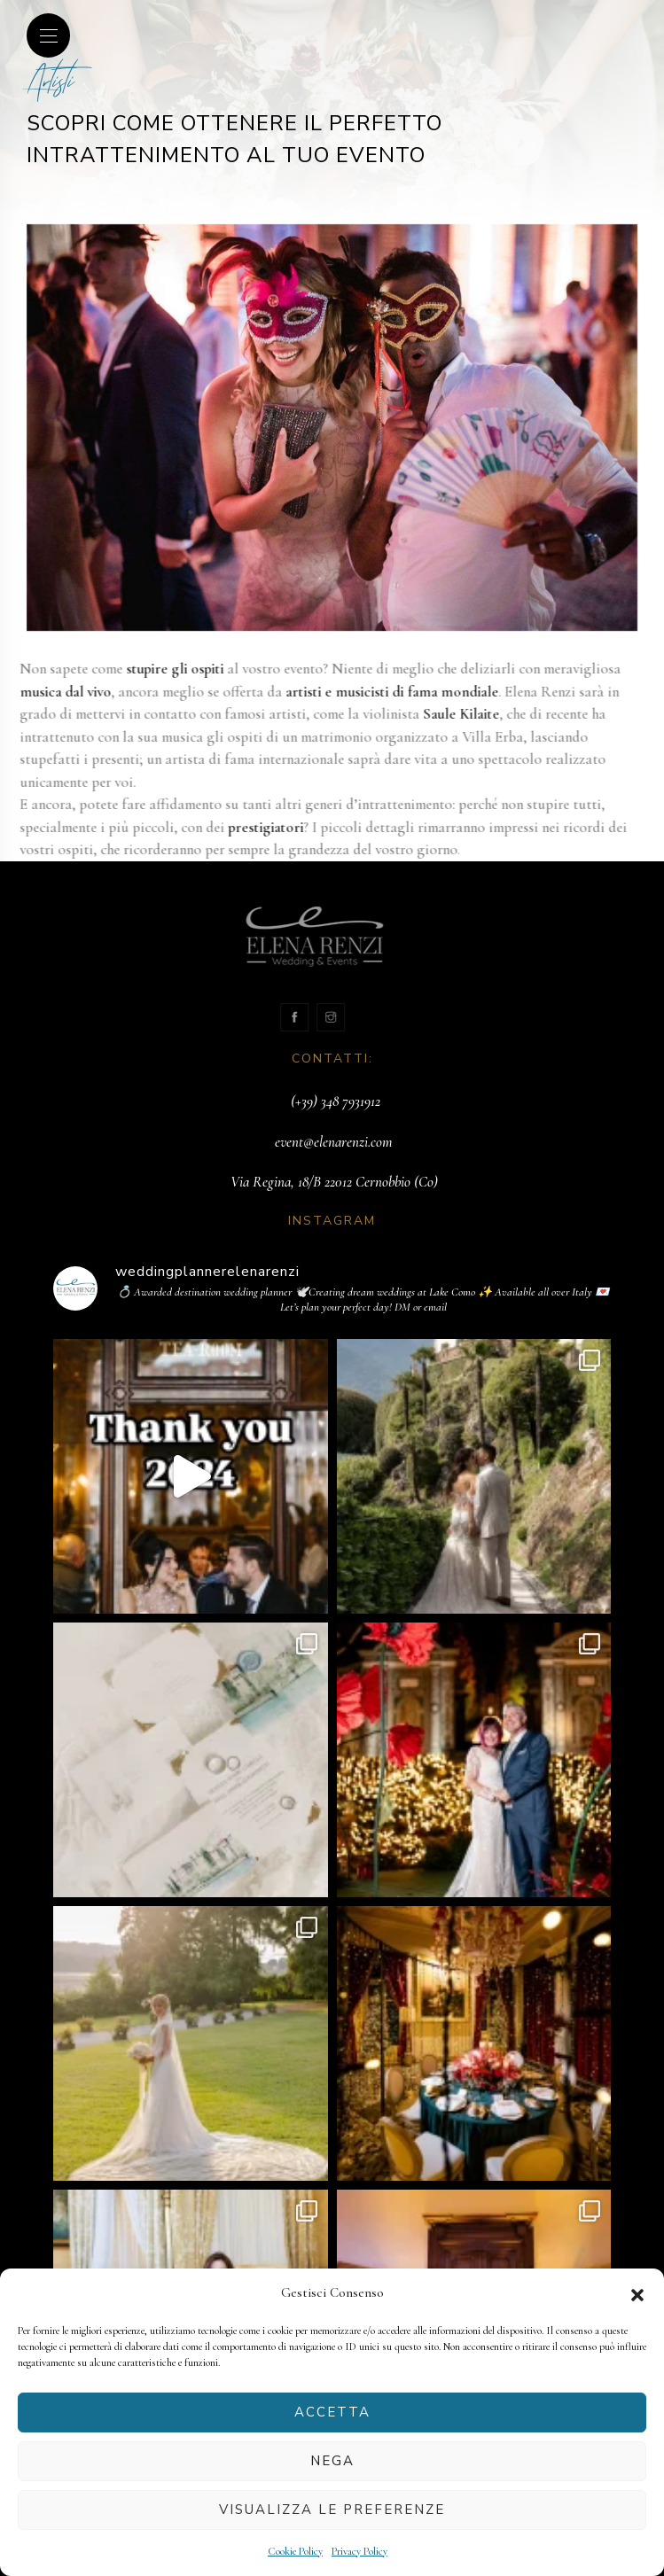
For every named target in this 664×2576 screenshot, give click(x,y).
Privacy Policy (359, 2551)
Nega (332, 2461)
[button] (637, 2293)
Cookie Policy (295, 2551)
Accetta (332, 2412)
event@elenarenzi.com (334, 1141)
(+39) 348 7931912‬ (335, 1101)
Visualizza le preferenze (332, 2509)
